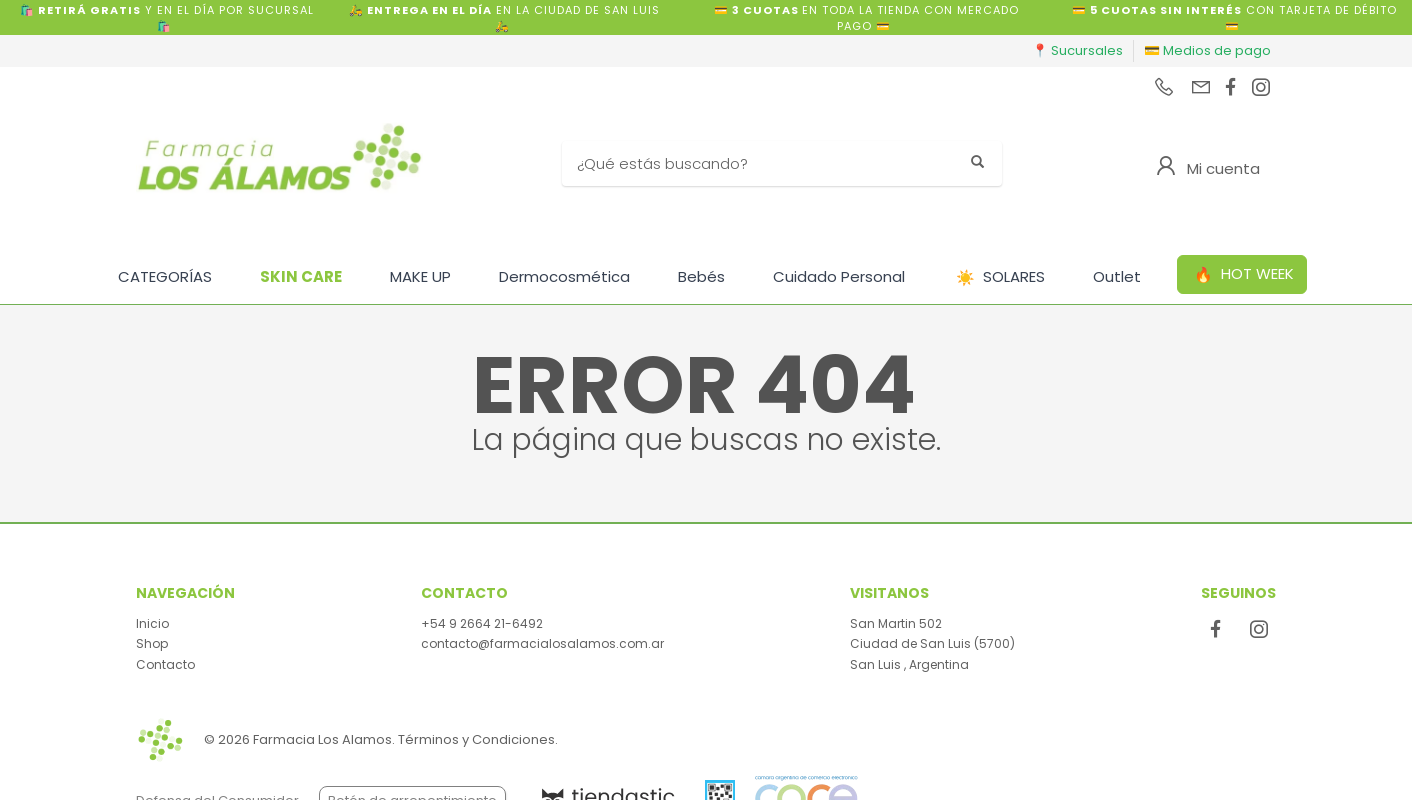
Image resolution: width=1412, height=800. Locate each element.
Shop (152, 643)
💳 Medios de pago (1207, 50)
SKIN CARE (301, 276)
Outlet (1117, 276)
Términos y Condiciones (476, 739)
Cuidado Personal (839, 276)
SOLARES (1000, 277)
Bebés (701, 276)
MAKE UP (420, 276)
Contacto (165, 664)
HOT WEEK (1244, 274)
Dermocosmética (564, 276)
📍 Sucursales (1077, 50)
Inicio (152, 623)
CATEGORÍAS (165, 276)
